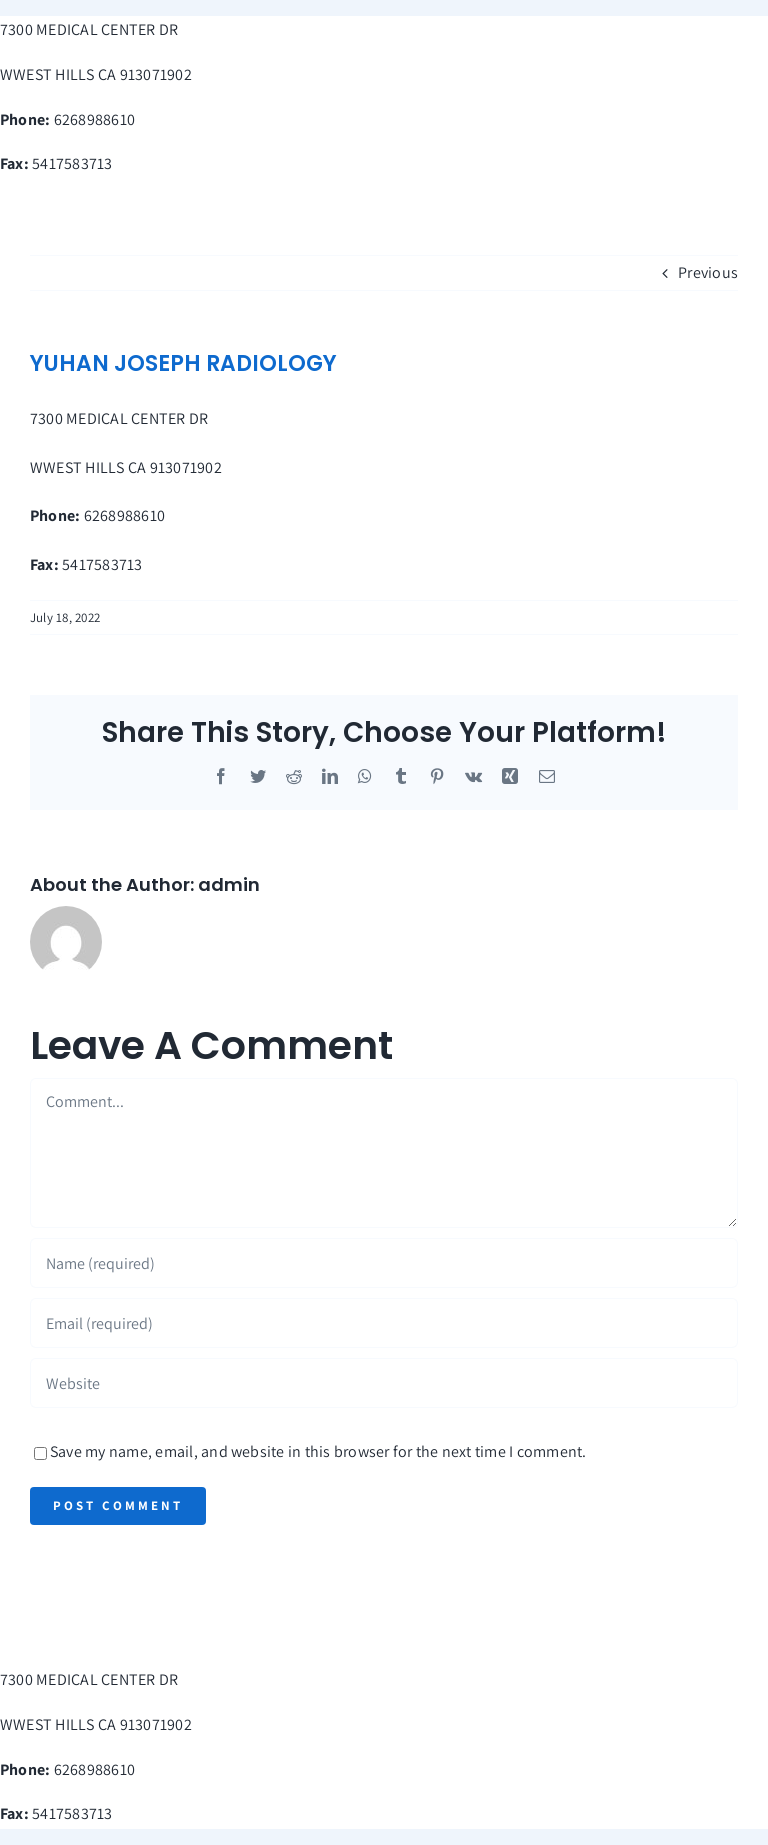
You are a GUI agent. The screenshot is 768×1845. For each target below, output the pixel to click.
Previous (708, 272)
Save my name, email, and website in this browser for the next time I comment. (318, 1451)
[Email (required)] (384, 1323)
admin (229, 884)
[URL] (384, 1383)
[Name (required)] (384, 1263)
